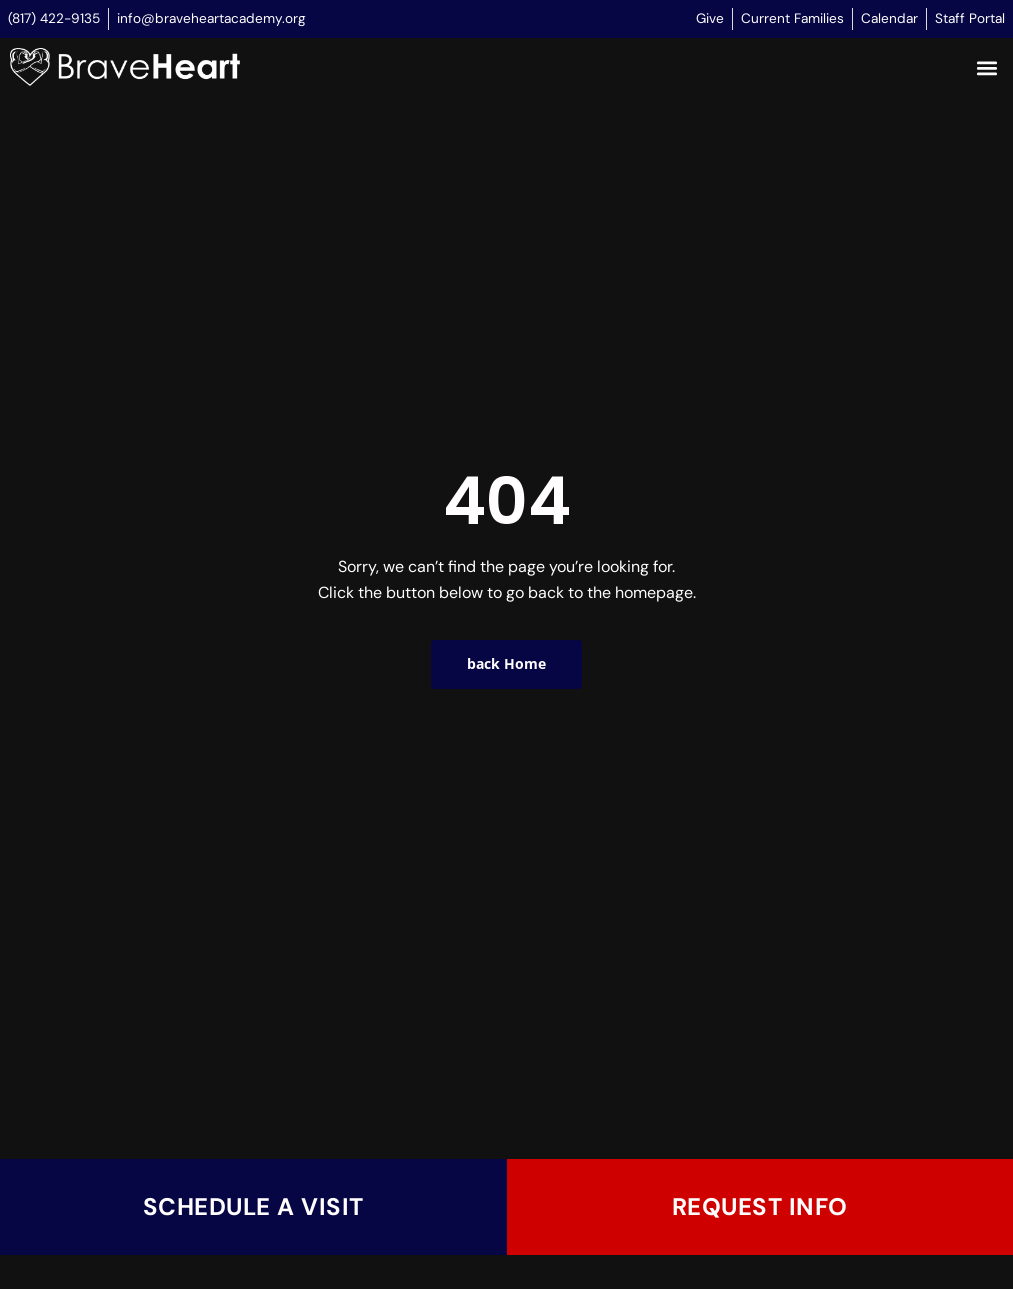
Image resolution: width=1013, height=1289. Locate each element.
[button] (986, 68)
